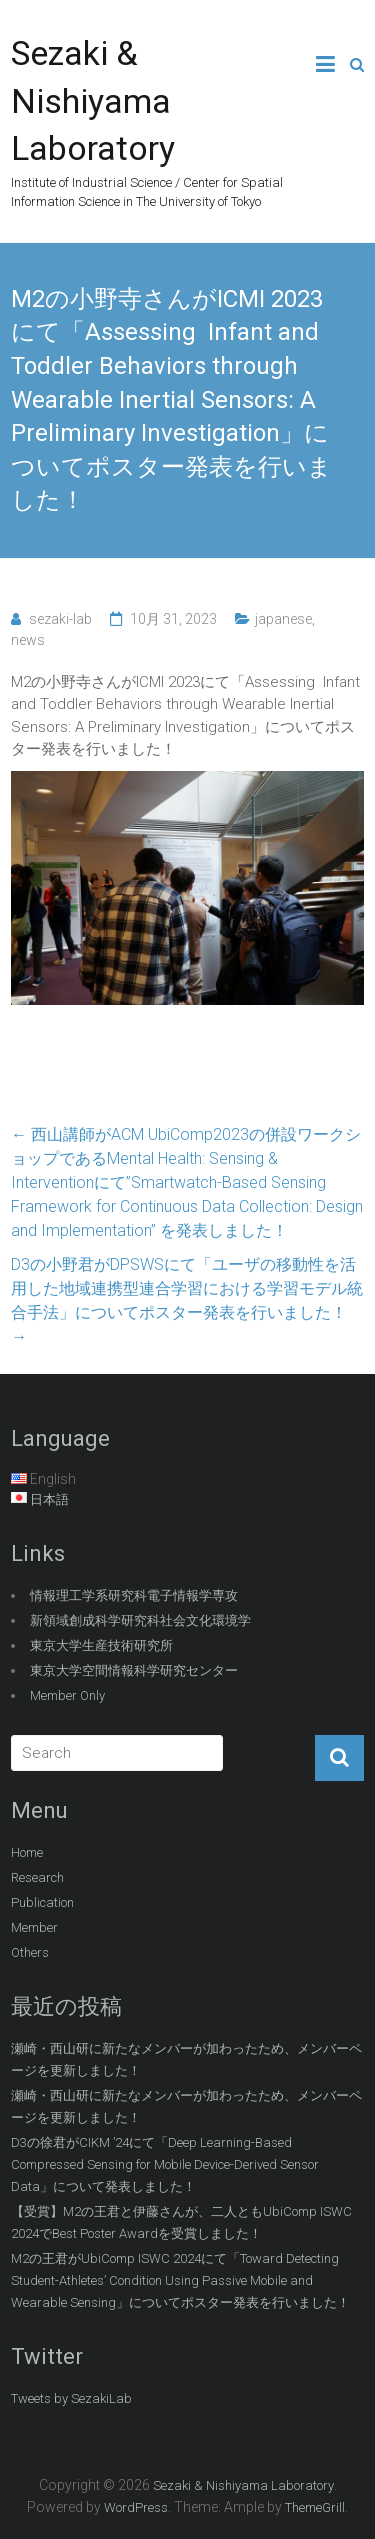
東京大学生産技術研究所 (101, 1645)
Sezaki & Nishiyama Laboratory (93, 100)
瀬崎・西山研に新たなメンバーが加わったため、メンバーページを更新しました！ (186, 2059)
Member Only (67, 1695)
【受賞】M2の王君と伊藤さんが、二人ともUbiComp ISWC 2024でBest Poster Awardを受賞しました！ (181, 2222)
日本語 (49, 1499)
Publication (42, 1902)
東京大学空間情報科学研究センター (134, 1670)
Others (30, 1952)
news (28, 640)
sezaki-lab (60, 619)
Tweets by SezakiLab (71, 2398)
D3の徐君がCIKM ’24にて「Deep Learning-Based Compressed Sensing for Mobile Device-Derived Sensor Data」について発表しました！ (165, 2164)
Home (27, 1852)
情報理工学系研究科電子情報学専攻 (134, 1595)
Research (37, 1877)
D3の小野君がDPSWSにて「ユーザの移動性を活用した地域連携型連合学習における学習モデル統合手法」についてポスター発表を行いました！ (187, 1300)
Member (34, 1927)
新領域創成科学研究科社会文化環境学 (140, 1620)
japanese (283, 619)
